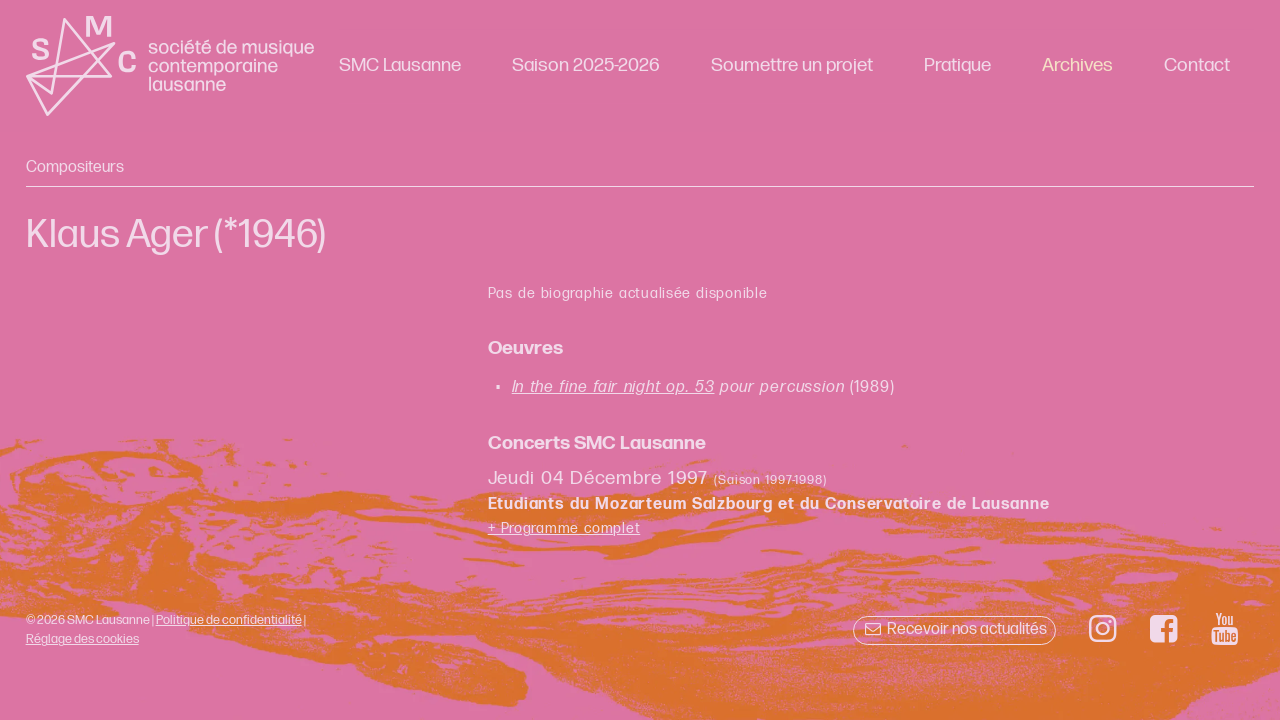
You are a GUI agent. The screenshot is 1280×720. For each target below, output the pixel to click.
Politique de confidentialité (229, 620)
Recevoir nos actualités (954, 629)
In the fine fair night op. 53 (613, 387)
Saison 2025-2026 (586, 65)
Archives (1077, 65)
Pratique (957, 65)
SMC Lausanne (400, 65)
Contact (1197, 65)
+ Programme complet (564, 528)
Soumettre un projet (792, 65)
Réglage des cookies (82, 639)
